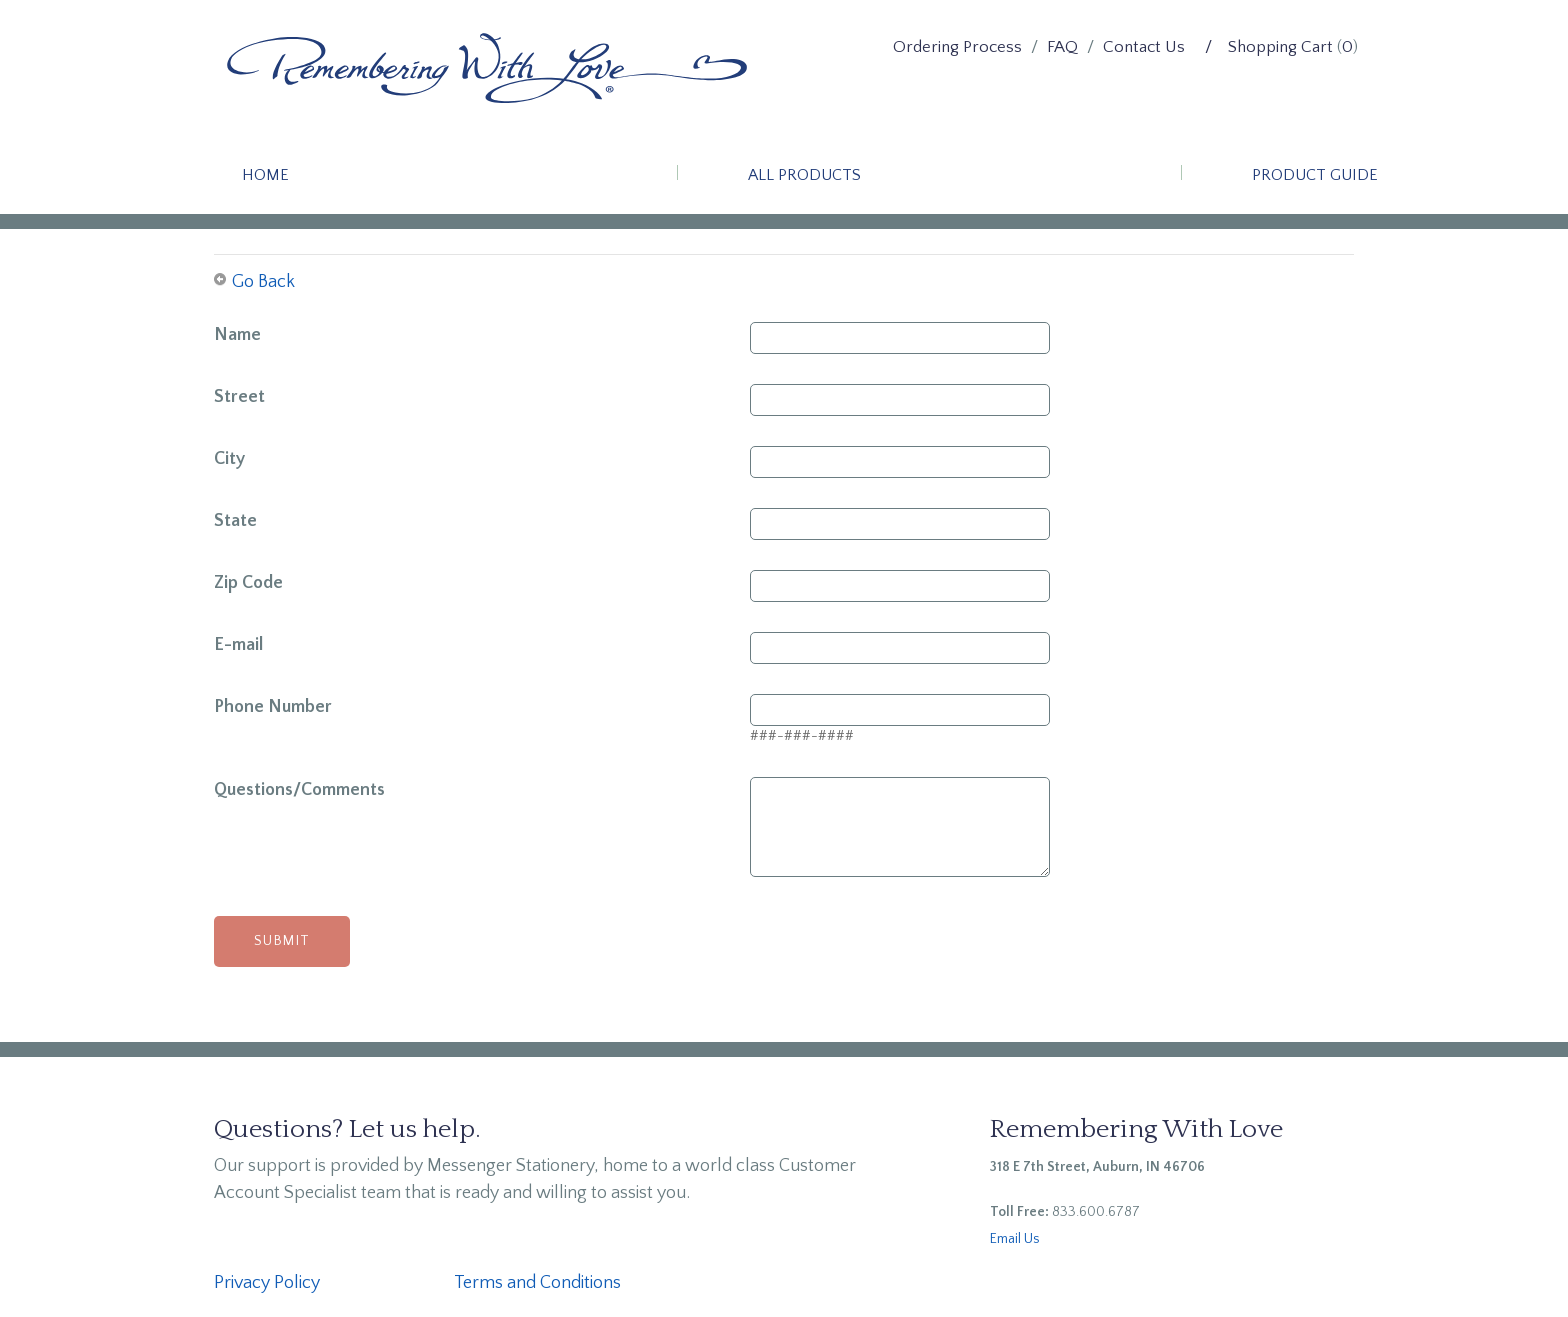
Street (239, 397)
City (229, 459)
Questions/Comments (299, 790)
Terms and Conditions (537, 1283)
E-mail (238, 645)
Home (265, 175)
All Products (804, 175)
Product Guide (1315, 175)
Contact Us (1144, 47)
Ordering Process (957, 47)
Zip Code (248, 583)
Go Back (263, 282)
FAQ (1062, 47)
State (235, 521)
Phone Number (273, 707)
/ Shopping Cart (1269, 47)
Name (237, 335)
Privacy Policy (267, 1283)
